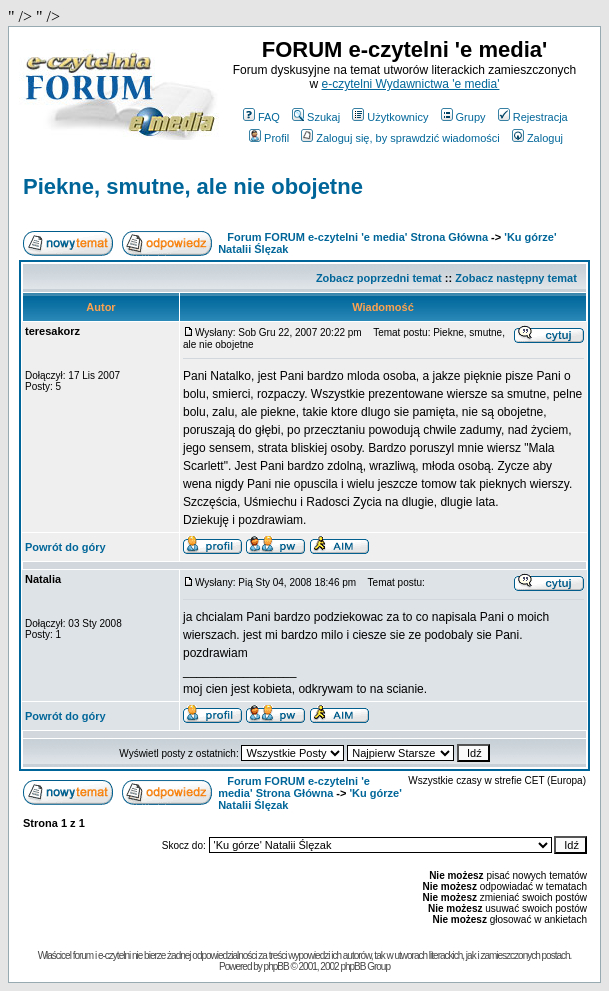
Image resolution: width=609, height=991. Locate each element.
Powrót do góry (65, 547)
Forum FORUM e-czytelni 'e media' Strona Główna (357, 237)
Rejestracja (533, 117)
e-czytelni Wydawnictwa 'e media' (411, 84)
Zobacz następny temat (516, 278)
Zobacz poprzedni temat (379, 278)
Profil (269, 138)
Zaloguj (537, 138)
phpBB (276, 966)
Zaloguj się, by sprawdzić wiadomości (400, 138)
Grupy (463, 117)
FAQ (261, 117)
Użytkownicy (390, 117)
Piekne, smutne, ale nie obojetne (193, 186)
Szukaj (316, 117)
